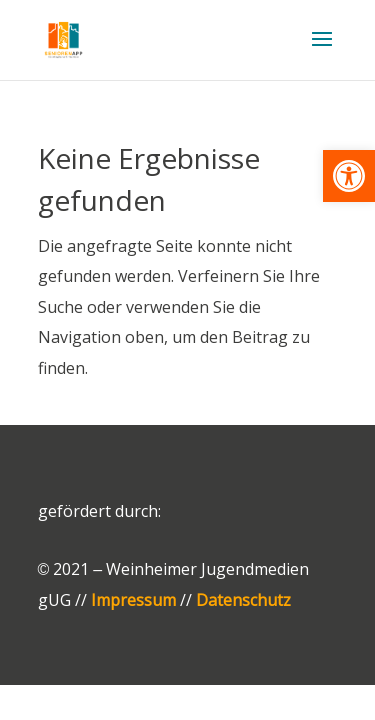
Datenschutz (243, 600)
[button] (349, 176)
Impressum (133, 600)
